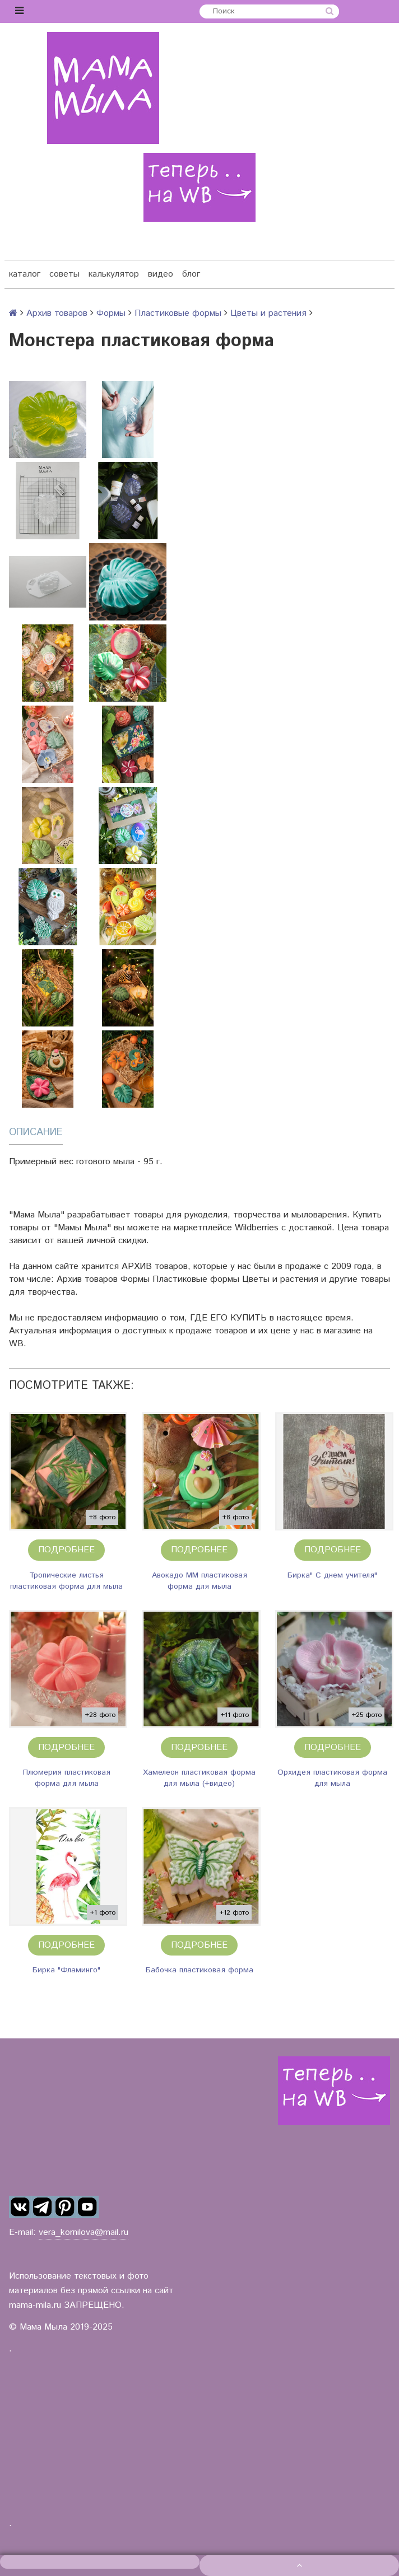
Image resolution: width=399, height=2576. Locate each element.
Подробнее (66, 1549)
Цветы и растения (268, 313)
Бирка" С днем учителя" (332, 1575)
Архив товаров (56, 313)
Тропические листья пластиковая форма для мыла (66, 1581)
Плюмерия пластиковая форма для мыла (66, 1778)
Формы (111, 313)
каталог (24, 274)
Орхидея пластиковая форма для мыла (332, 1778)
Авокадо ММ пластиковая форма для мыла (199, 1581)
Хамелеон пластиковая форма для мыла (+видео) (199, 1778)
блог (191, 274)
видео (160, 274)
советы (64, 274)
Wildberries (257, 1227)
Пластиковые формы (177, 313)
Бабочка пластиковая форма (199, 1970)
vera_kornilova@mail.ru (83, 2232)
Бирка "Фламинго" (66, 1970)
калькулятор (114, 274)
